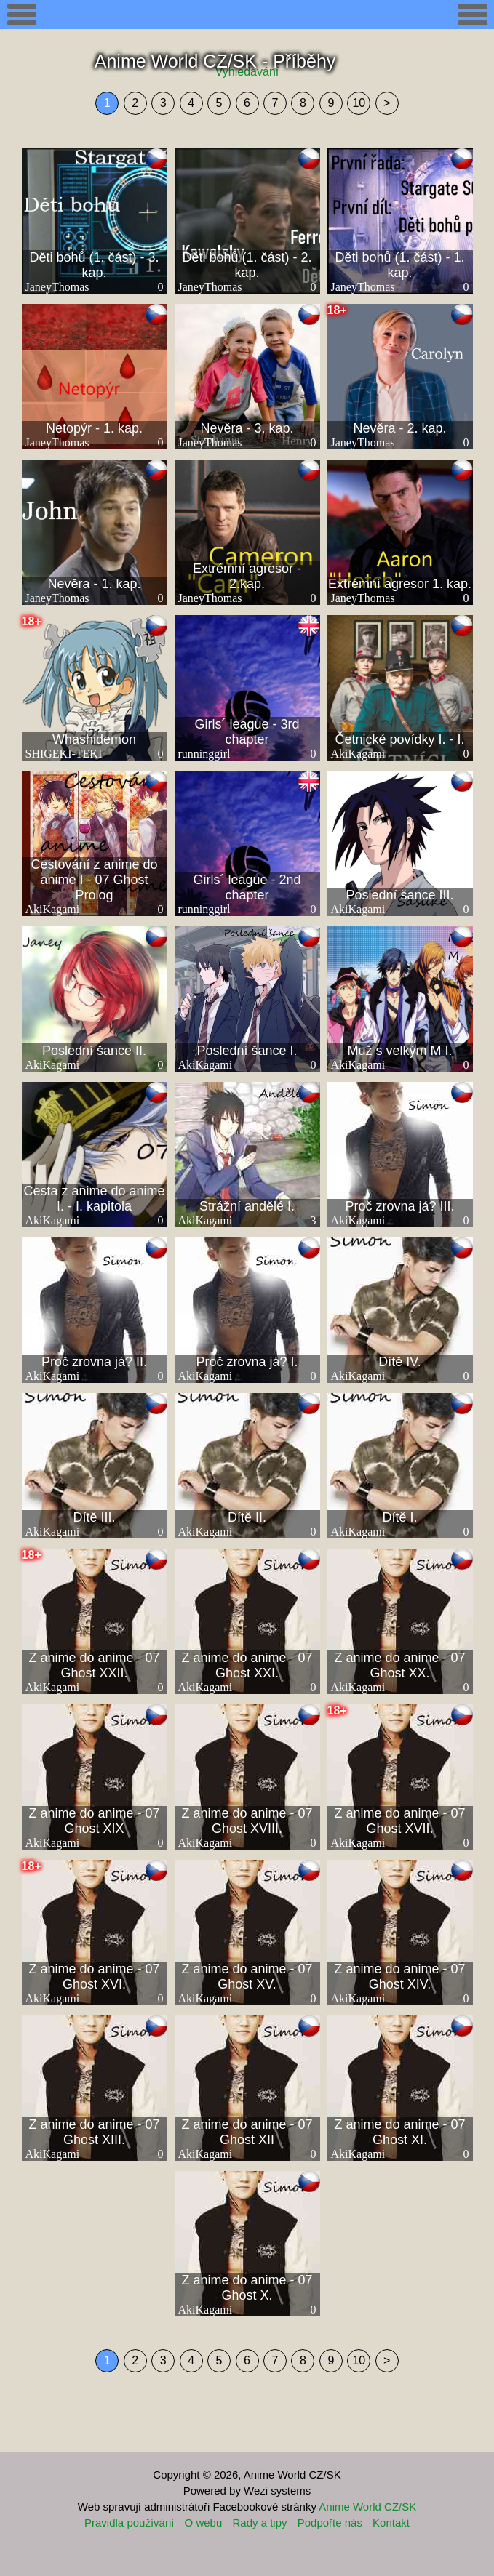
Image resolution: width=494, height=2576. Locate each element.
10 (358, 103)
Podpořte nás (330, 2522)
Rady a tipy (259, 2522)
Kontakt (391, 2522)
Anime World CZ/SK (367, 2506)
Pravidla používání (129, 2522)
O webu (204, 2522)
